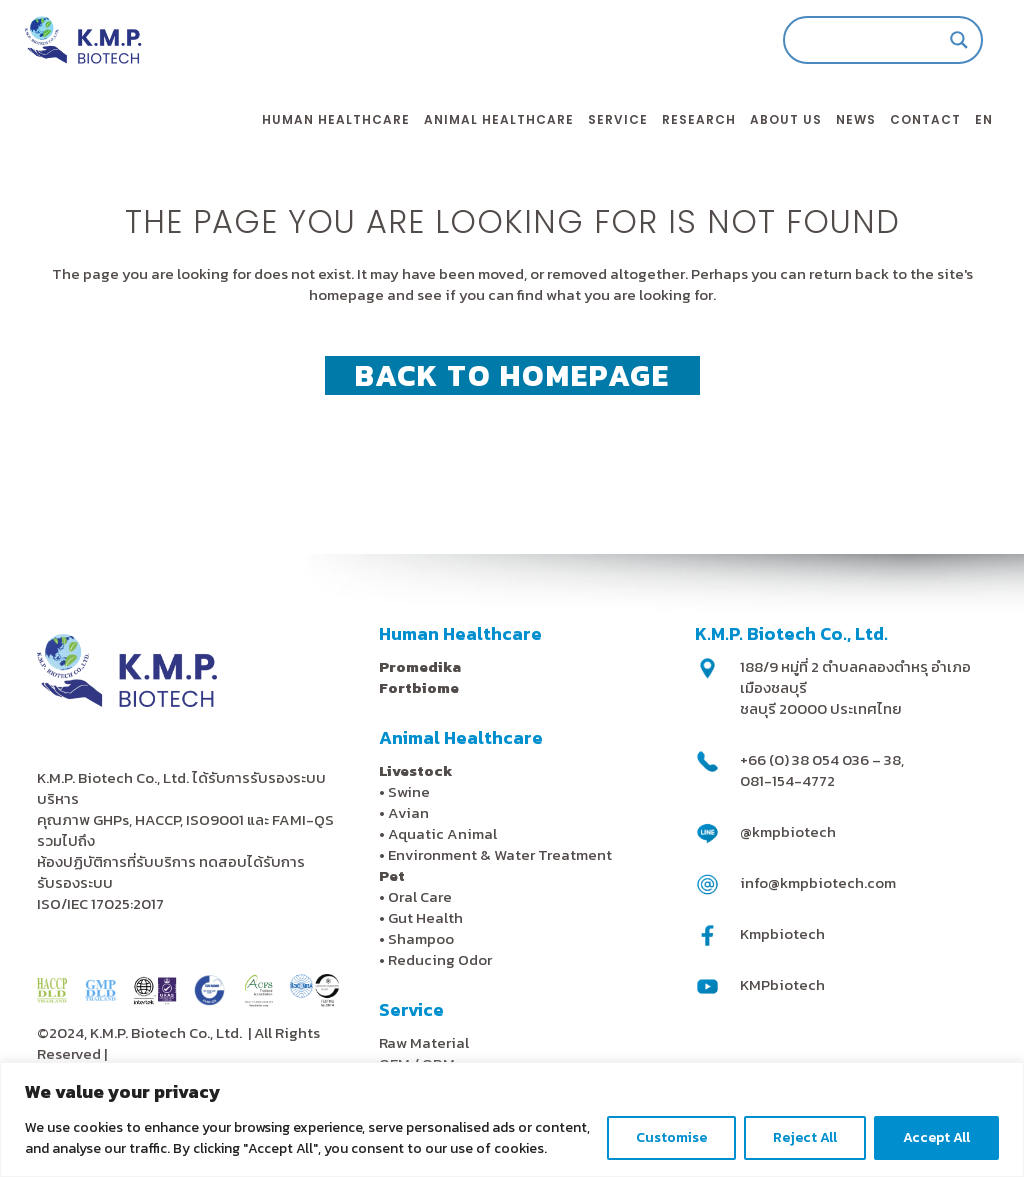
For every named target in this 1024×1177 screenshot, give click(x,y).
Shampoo (421, 938)
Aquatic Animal (442, 833)
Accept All (936, 1137)
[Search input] (853, 40)
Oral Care (420, 896)
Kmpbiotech (782, 933)
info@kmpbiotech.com (818, 882)
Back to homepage (512, 375)
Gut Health (425, 917)
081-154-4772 (787, 780)
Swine (409, 791)
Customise (671, 1137)
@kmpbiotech (788, 831)
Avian (408, 812)
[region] (512, 1119)
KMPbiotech (782, 984)
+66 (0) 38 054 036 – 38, (822, 759)
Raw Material (424, 1042)
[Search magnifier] (938, 40)
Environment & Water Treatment (501, 854)
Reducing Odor (440, 959)
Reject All (805, 1137)
